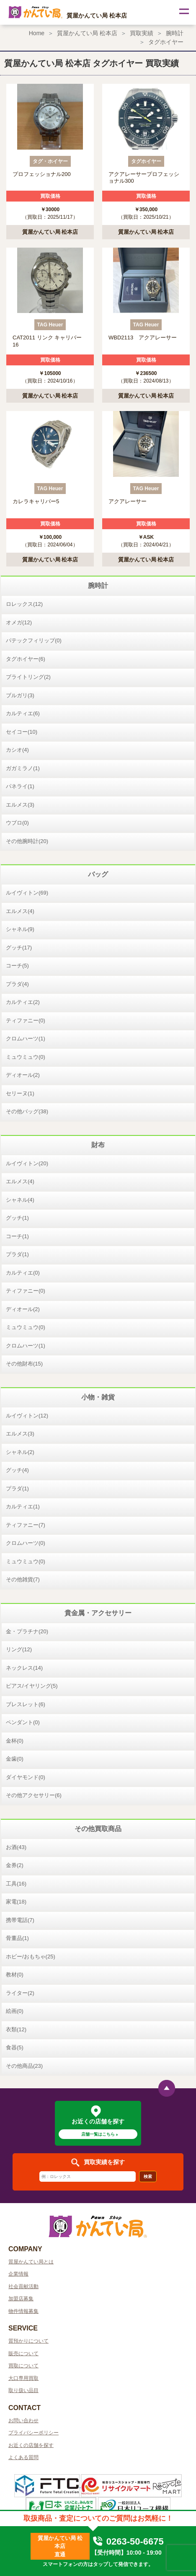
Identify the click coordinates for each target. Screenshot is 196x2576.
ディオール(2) (23, 1075)
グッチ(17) (19, 947)
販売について (23, 2353)
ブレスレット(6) (25, 1704)
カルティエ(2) (23, 1002)
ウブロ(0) (17, 823)
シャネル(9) (20, 929)
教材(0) (14, 1974)
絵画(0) (14, 2011)
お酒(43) (16, 1847)
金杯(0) (14, 1741)
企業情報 (18, 2274)
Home (36, 33)
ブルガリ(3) (20, 695)
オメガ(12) (19, 622)
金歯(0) (14, 1759)
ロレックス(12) (24, 604)
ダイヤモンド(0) (25, 1777)
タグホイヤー (165, 42)
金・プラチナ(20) (27, 1631)
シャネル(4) (20, 1200)
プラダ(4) (17, 984)
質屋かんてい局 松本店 (87, 33)
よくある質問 (23, 2457)
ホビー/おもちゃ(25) (30, 1956)
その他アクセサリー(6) (34, 1795)
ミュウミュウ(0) (25, 1057)
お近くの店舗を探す (31, 2445)
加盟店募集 (21, 2299)
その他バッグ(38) (27, 1111)
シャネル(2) (20, 1452)
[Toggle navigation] (183, 12)
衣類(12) (16, 2029)
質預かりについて (28, 2341)
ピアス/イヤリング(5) (32, 1686)
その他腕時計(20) (27, 841)
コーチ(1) (17, 1236)
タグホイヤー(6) (25, 659)
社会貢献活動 (23, 2286)
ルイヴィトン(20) (27, 1163)
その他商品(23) (24, 2066)
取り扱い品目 (23, 2390)
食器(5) (14, 2047)
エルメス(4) (20, 911)
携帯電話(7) (20, 1920)
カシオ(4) (17, 750)
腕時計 (174, 33)
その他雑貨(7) (23, 1579)
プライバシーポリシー (33, 2433)
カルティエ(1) (23, 1506)
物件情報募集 (23, 2311)
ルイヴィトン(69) (27, 893)
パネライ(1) (20, 786)
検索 (148, 2176)
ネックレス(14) (24, 1668)
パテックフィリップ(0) (34, 640)
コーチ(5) (17, 965)
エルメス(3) (20, 805)
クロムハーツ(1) (25, 1038)
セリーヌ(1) (20, 1093)
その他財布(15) (24, 1363)
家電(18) (16, 1901)
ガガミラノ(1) (23, 768)
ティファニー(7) (25, 1525)
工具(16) (16, 1883)
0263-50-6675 (127, 2541)
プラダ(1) (17, 1254)
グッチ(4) (17, 1470)
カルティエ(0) (23, 1273)
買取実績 (141, 33)
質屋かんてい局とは (31, 2262)
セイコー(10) (21, 732)
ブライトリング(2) (28, 677)
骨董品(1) (17, 1938)
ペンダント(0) (23, 1722)
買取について (23, 2366)
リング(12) (19, 1649)
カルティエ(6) (23, 713)
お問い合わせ (23, 2420)
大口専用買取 (23, 2378)
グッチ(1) (17, 1218)
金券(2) (14, 1865)
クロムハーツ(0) (25, 1543)
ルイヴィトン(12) (27, 1415)
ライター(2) (20, 1993)
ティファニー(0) (25, 1020)
